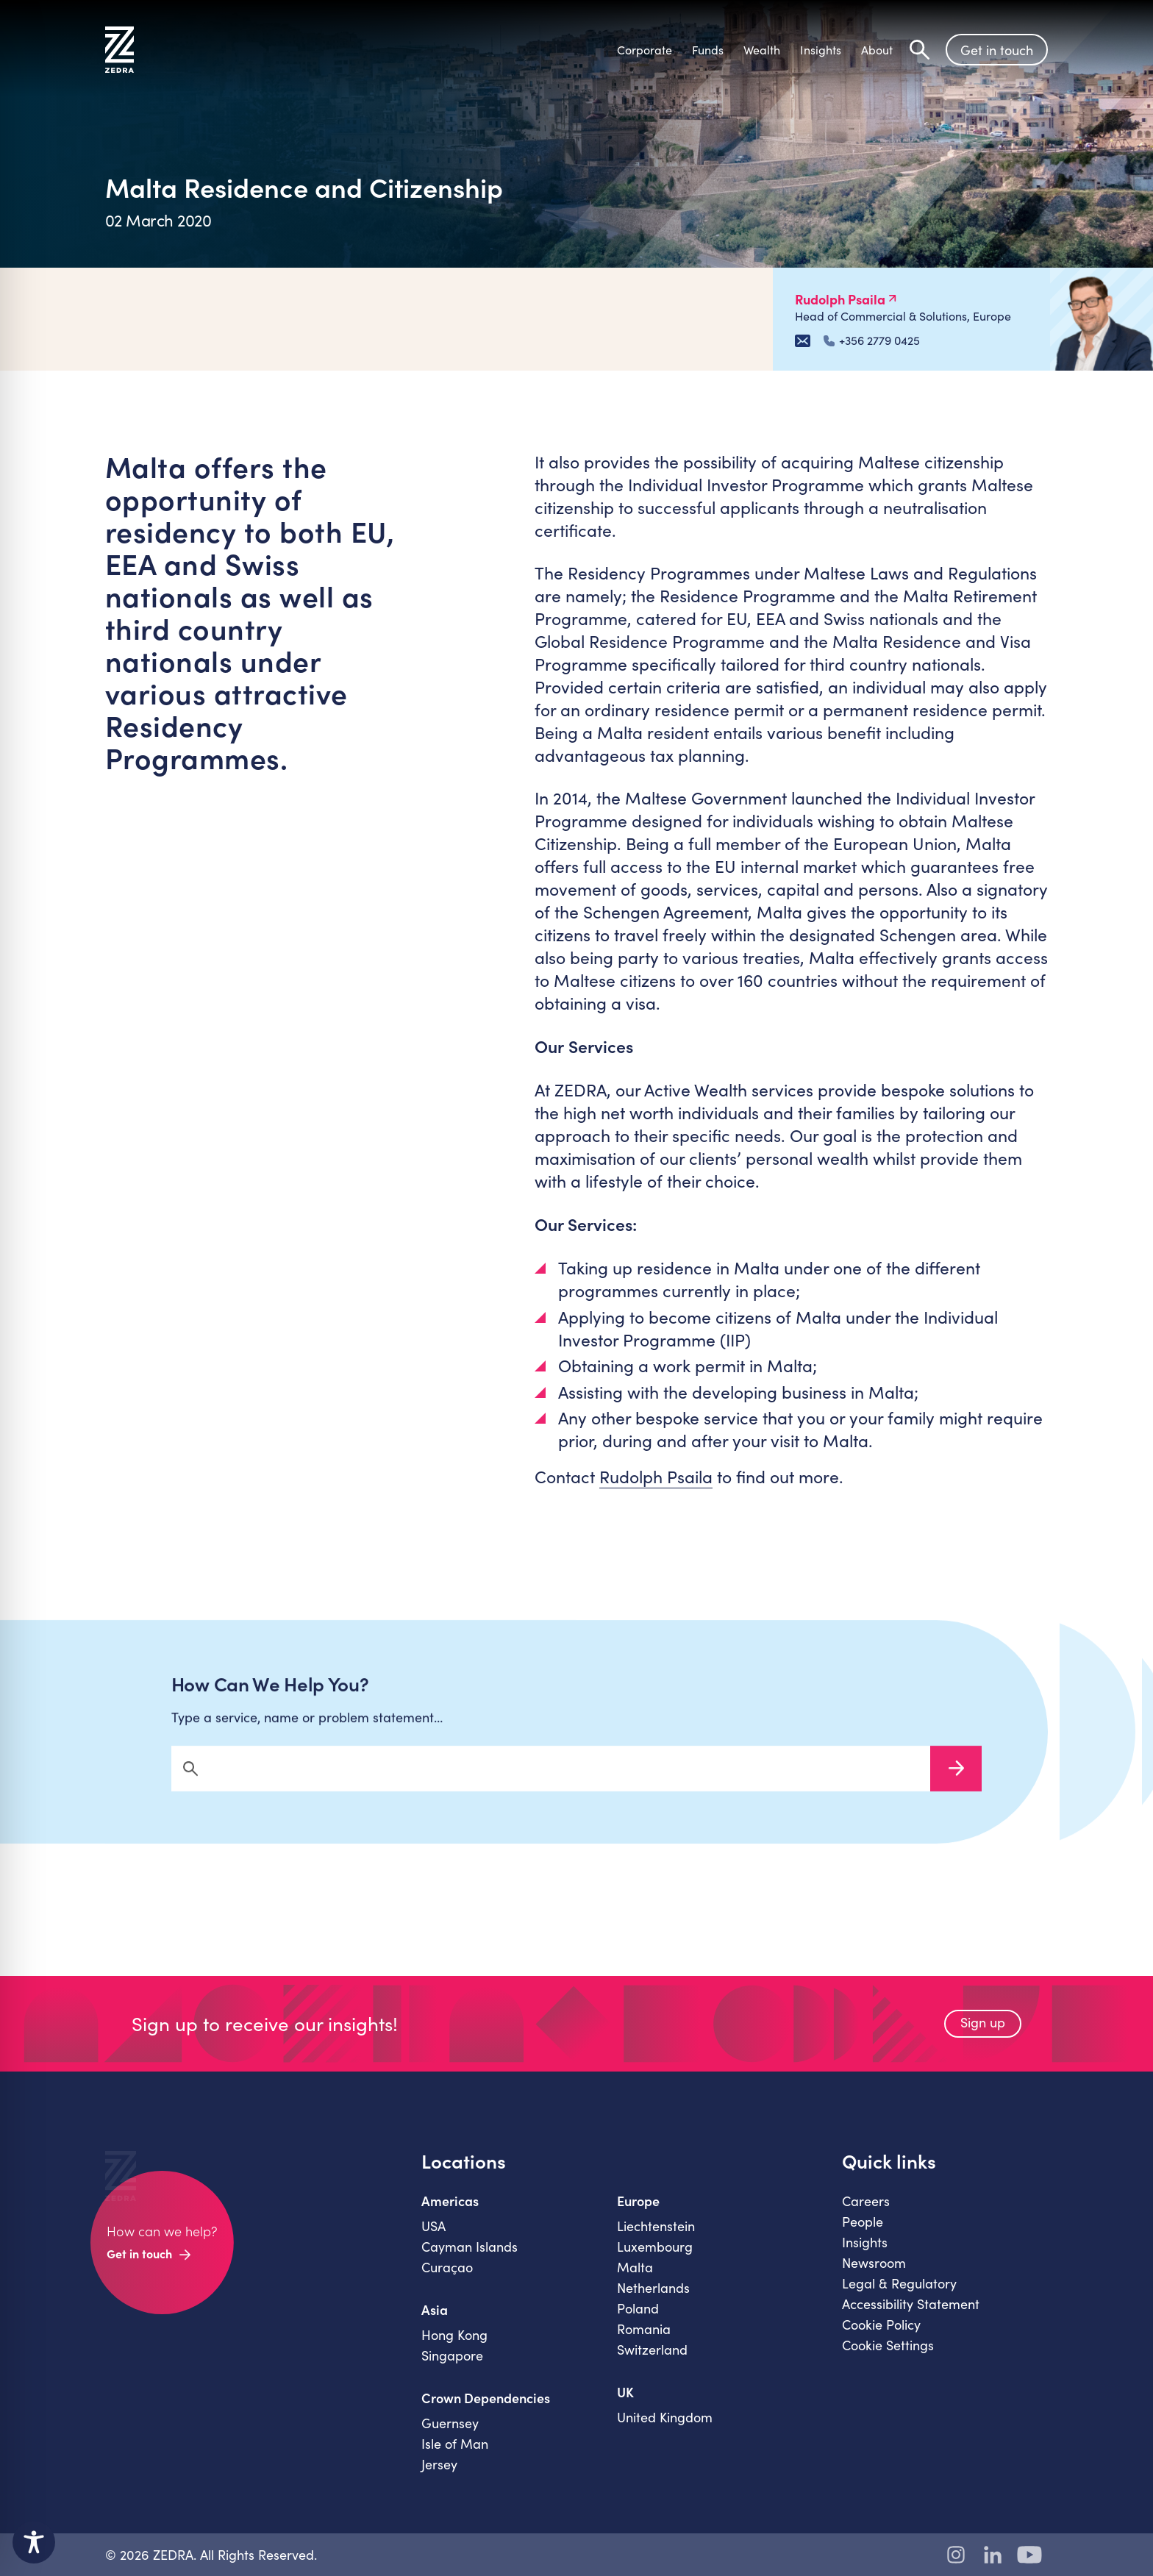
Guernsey (450, 2437)
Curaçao (447, 2281)
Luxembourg (655, 2260)
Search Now (956, 1782)
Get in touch (996, 50)
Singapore (452, 2369)
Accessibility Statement (910, 2318)
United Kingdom (665, 2431)
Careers (866, 2215)
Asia (434, 2324)
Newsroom (874, 2277)
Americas (450, 2215)
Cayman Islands (469, 2260)
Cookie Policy (881, 2338)
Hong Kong (454, 2349)
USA (433, 2240)
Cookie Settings (888, 2359)
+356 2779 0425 (872, 340)
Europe (638, 2215)
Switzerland (652, 2363)
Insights (865, 2256)
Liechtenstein (656, 2240)
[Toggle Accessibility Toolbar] (34, 2542)
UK (625, 2406)
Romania (644, 2343)
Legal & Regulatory (899, 2297)
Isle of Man (454, 2457)
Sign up (982, 2036)
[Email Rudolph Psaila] (802, 341)
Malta (635, 2281)
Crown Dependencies (485, 2412)
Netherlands (653, 2302)
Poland (638, 2322)
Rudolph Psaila (656, 1476)
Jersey (439, 2478)
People (862, 2235)
